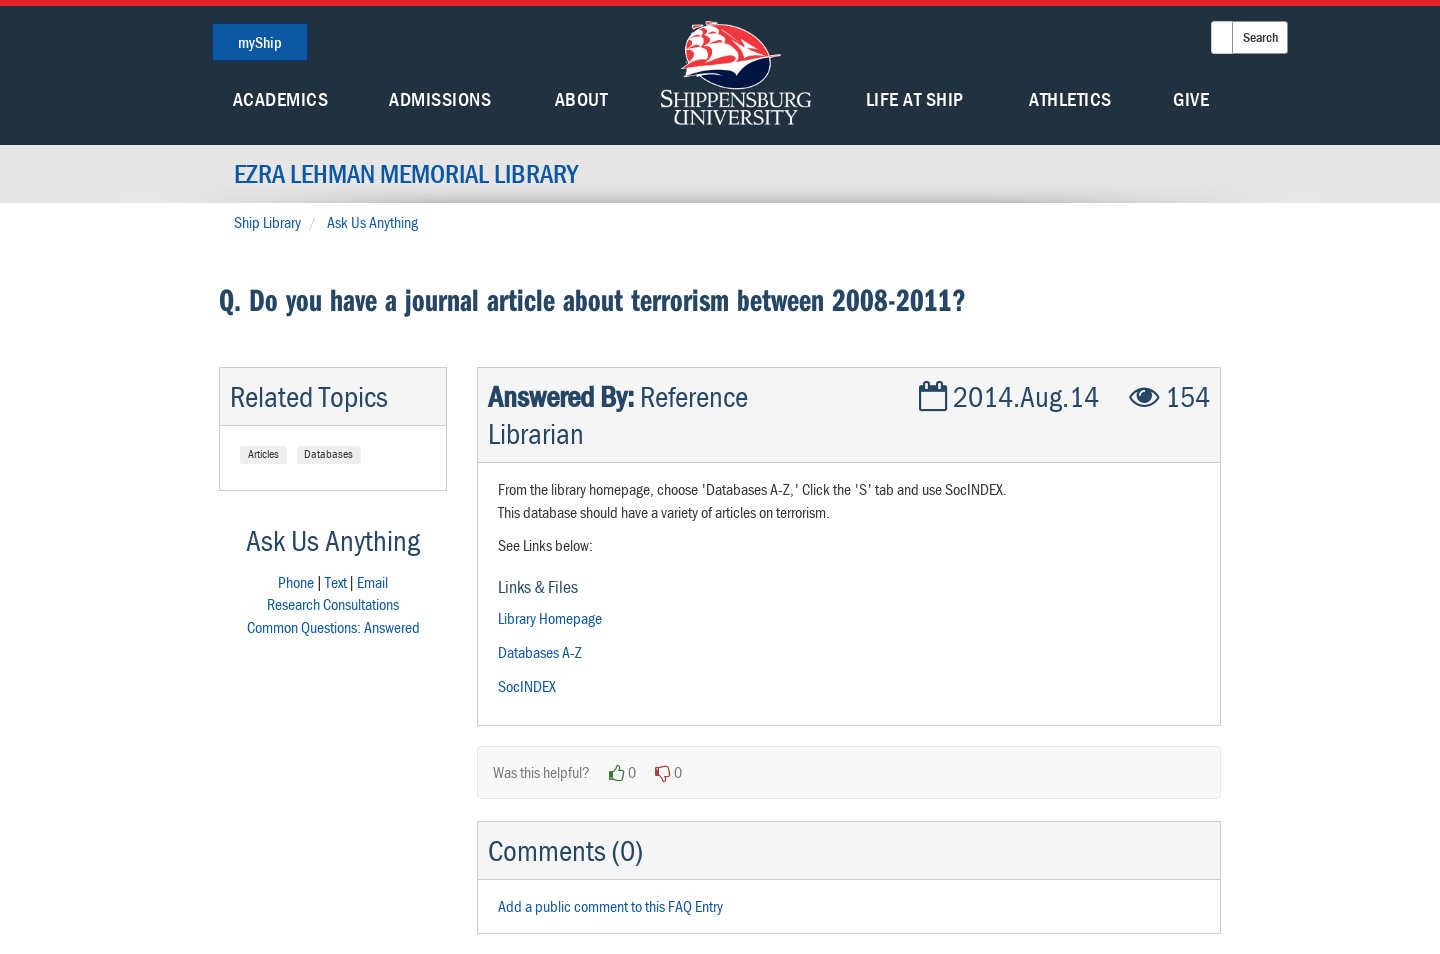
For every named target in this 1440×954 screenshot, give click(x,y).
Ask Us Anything (372, 222)
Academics (281, 98)
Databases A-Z (540, 652)
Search (1260, 37)
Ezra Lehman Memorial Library (406, 174)
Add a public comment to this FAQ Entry (610, 906)
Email (372, 582)
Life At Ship (915, 98)
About (581, 98)
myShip (260, 42)
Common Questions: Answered (333, 627)
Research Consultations (333, 604)
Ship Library (267, 222)
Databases (328, 453)
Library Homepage (550, 618)
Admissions (440, 98)
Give (1191, 98)
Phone (296, 582)
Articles (263, 453)
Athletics (1070, 98)
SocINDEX (527, 686)
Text (336, 582)
